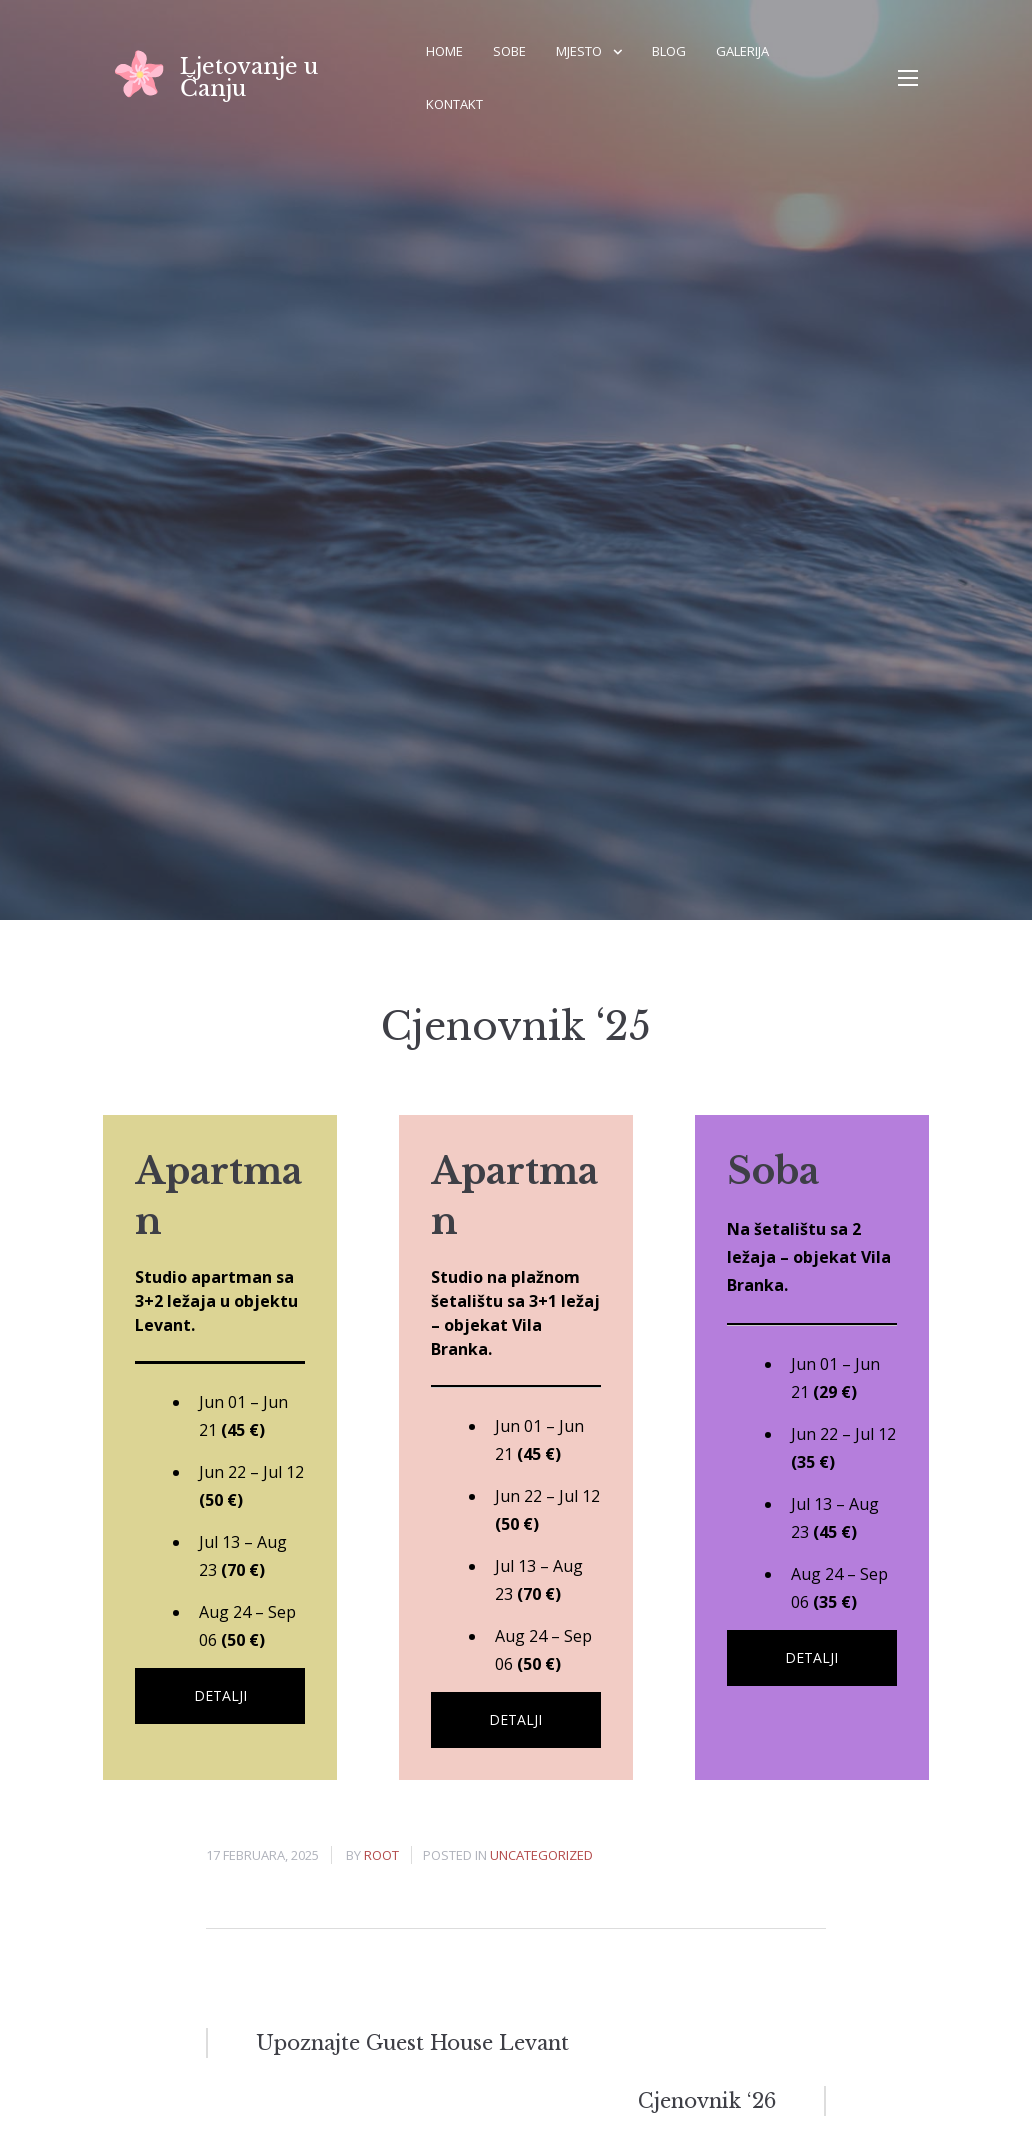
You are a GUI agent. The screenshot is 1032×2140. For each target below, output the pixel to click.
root (381, 1855)
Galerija (742, 51)
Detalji (220, 1695)
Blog (669, 51)
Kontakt (454, 104)
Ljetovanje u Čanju (249, 77)
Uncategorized (541, 1855)
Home (444, 51)
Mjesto (579, 51)
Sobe (509, 51)
